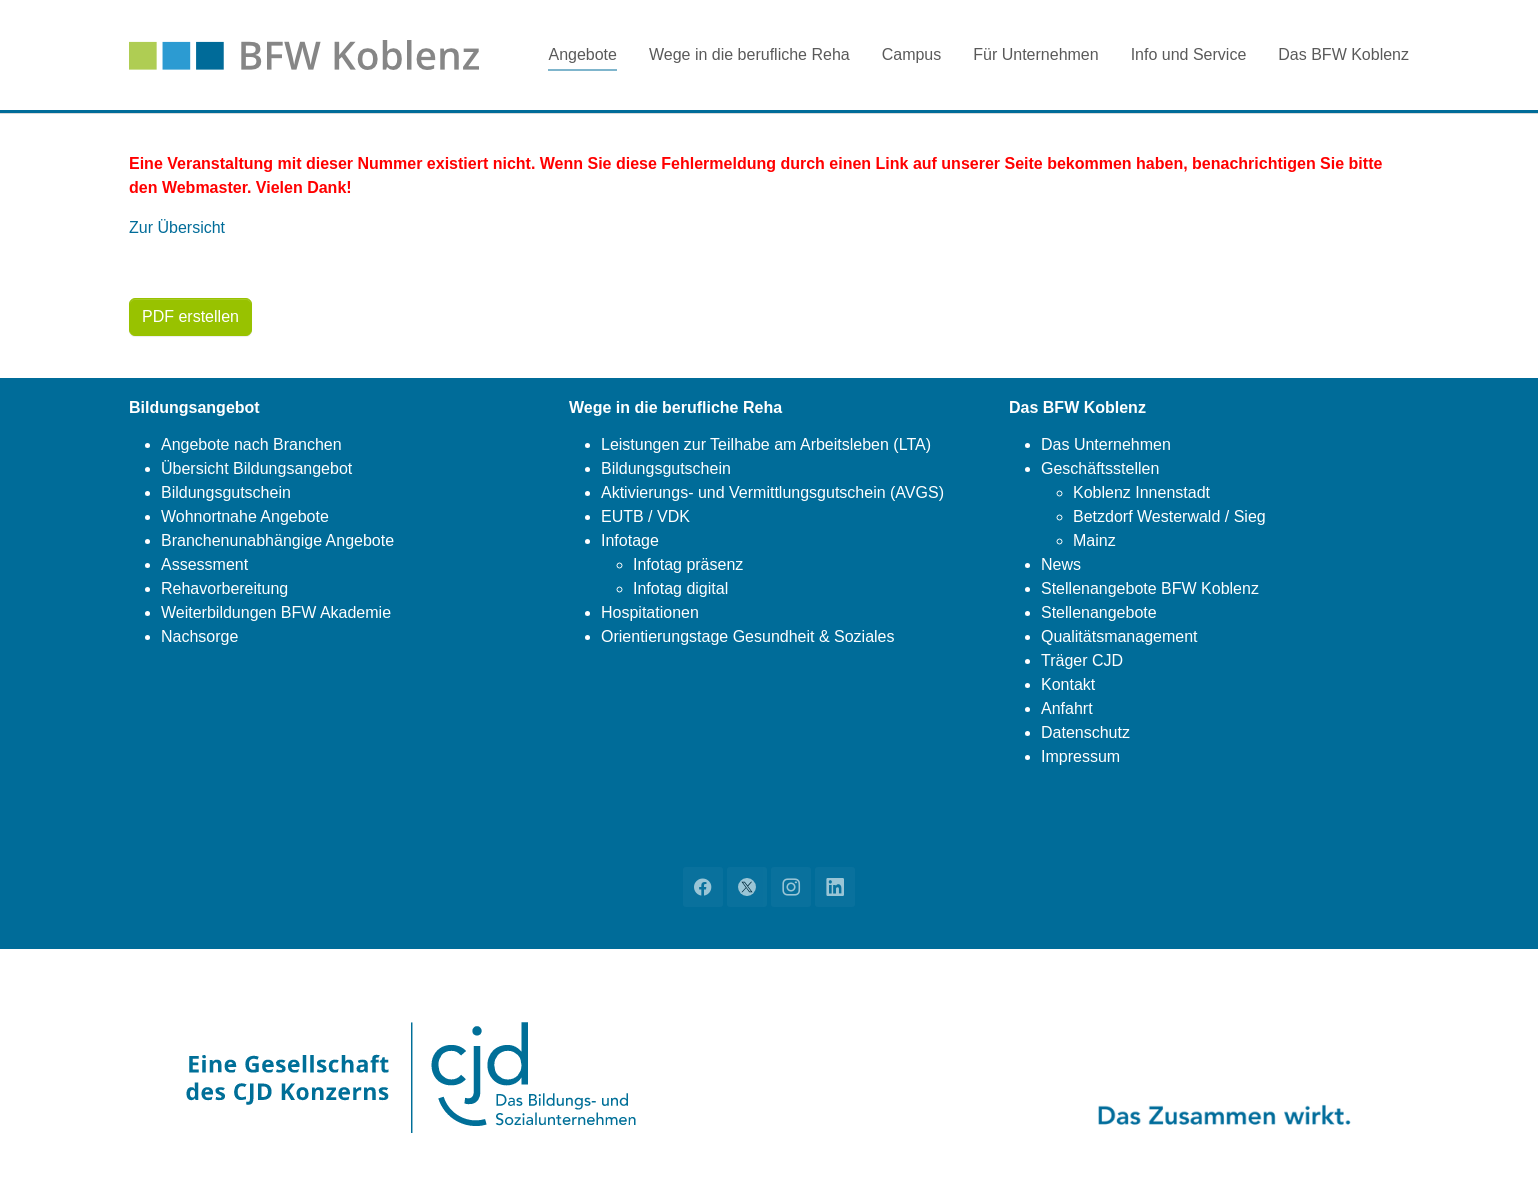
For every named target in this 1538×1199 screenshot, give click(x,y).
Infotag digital (680, 588)
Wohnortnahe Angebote (245, 516)
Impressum (1080, 756)
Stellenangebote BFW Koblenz (1150, 588)
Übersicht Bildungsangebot (256, 468)
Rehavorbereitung (224, 588)
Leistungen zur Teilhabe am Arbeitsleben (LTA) (766, 444)
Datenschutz (1085, 732)
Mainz (1094, 540)
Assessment (204, 564)
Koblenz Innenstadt (1141, 492)
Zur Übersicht (177, 227)
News (1061, 564)
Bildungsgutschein (226, 492)
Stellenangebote (1099, 612)
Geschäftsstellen (1100, 468)
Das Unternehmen (1106, 444)
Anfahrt (1067, 708)
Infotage (630, 540)
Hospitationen (650, 612)
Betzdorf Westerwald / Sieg (1169, 516)
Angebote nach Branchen (251, 444)
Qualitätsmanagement (1119, 636)
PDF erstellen (190, 316)
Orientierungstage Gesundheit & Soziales (748, 636)
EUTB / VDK (645, 516)
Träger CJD (1082, 660)
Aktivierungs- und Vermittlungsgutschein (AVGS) (772, 492)
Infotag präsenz (688, 564)
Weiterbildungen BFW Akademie (276, 612)
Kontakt (1068, 684)
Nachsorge (199, 636)
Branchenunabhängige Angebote (277, 540)
